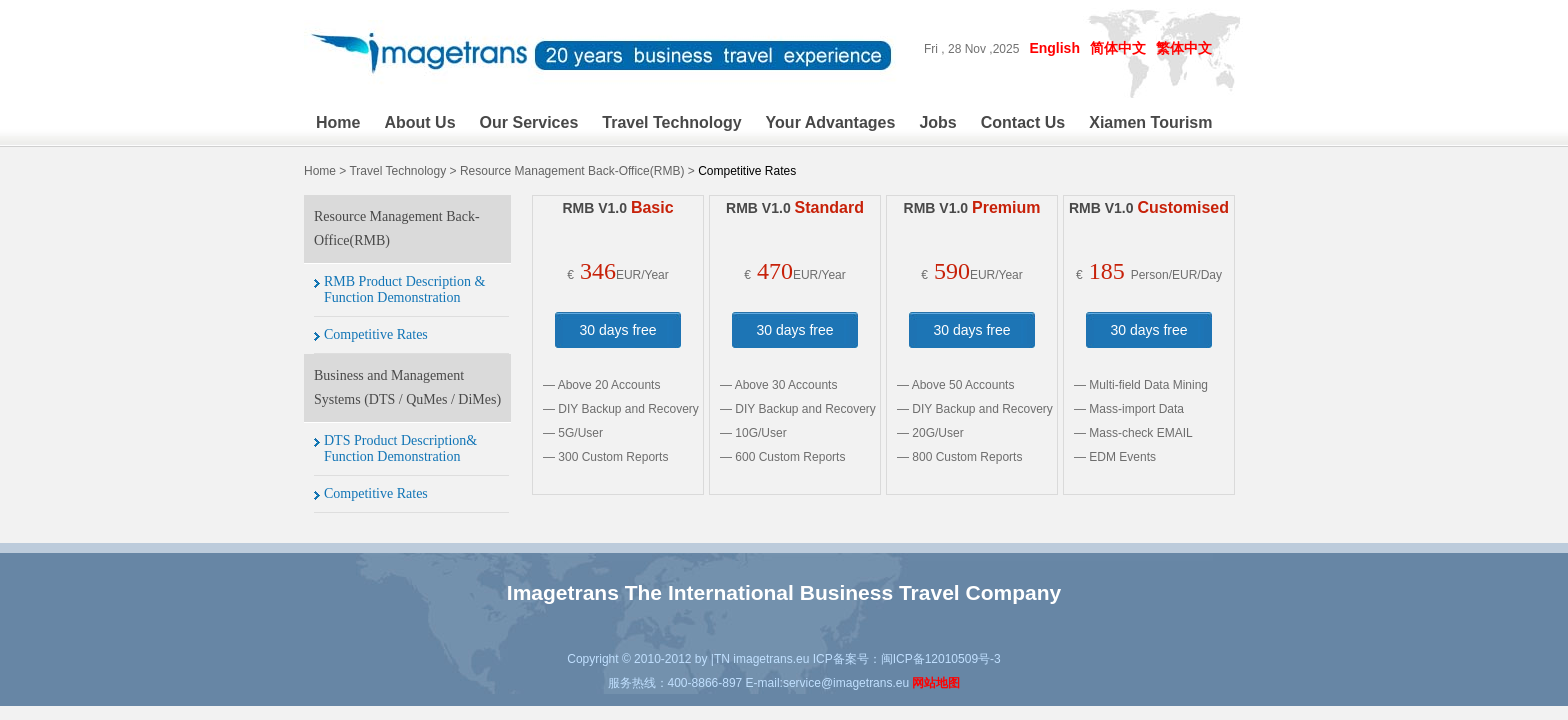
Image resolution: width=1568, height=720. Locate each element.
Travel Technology (671, 122)
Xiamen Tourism (1150, 122)
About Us (419, 122)
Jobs (937, 122)
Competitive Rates (376, 334)
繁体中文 (1184, 48)
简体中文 (1118, 48)
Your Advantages (831, 122)
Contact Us (1023, 122)
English (1054, 48)
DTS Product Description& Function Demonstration (400, 448)
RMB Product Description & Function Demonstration (404, 289)
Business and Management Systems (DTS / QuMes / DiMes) (407, 387)
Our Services (529, 122)
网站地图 (936, 683)
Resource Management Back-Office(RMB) (572, 171)
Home (338, 122)
